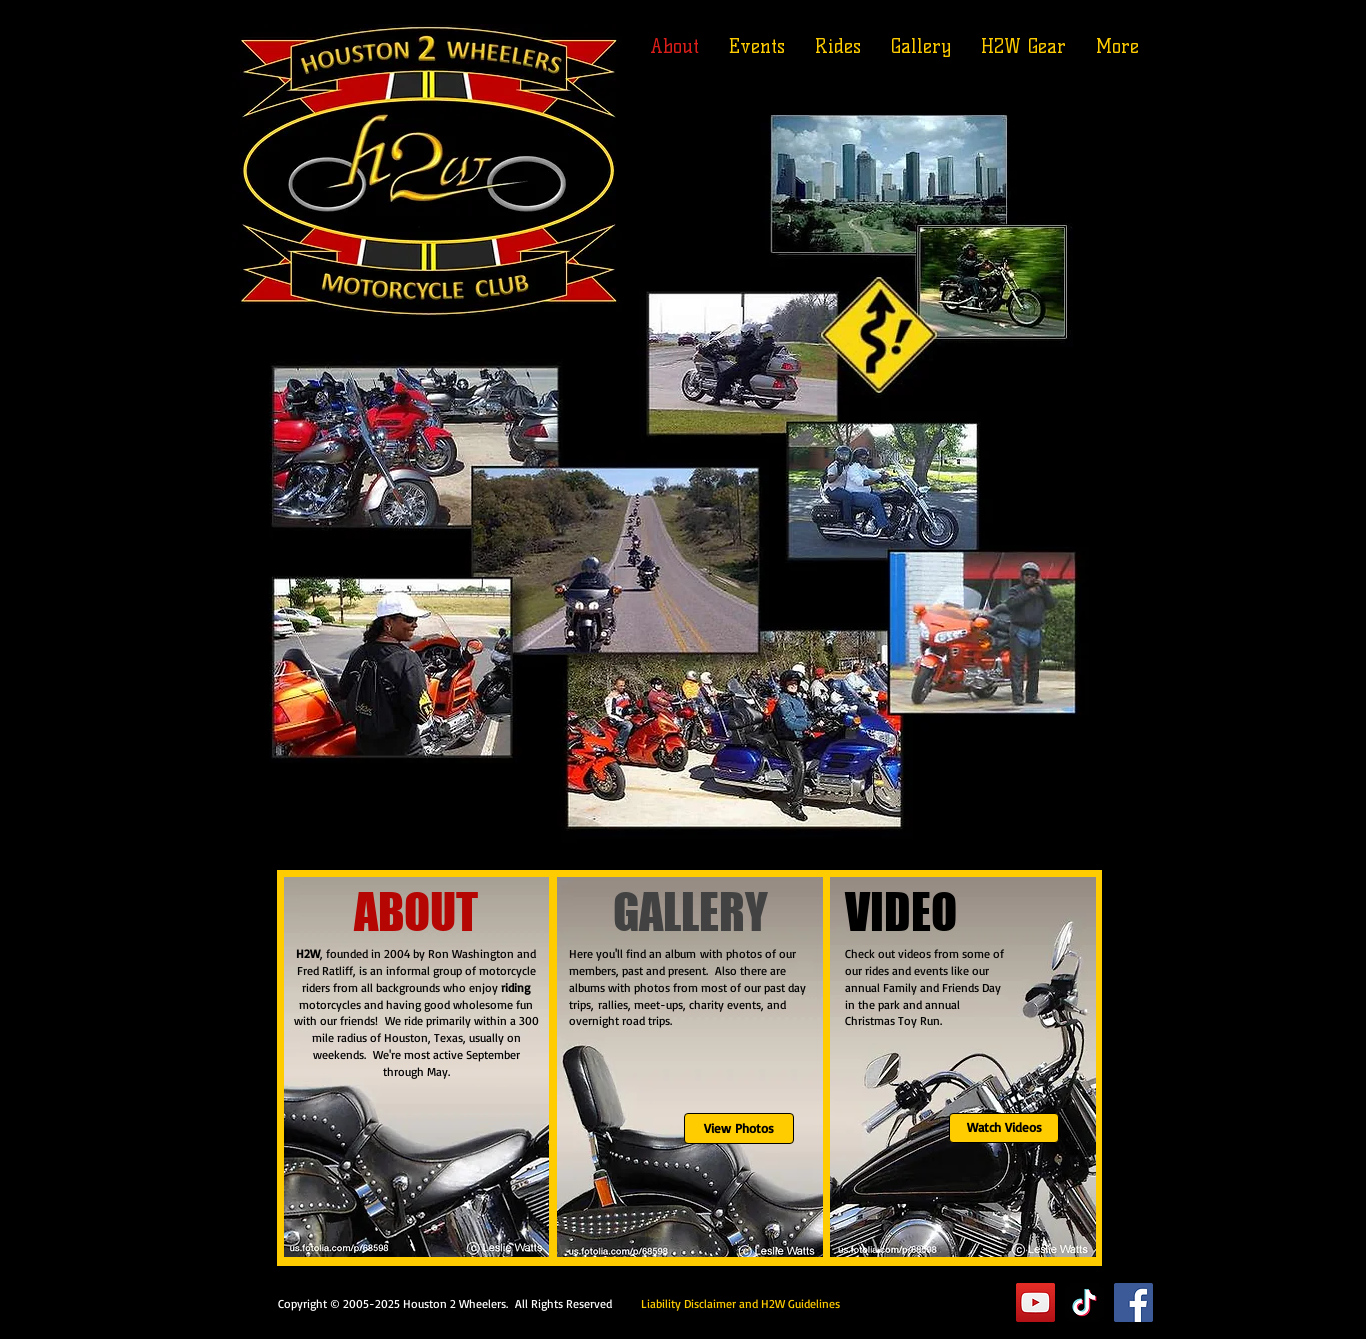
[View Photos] (739, 1128)
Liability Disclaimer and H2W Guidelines (740, 1303)
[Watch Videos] (1004, 1128)
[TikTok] (1084, 1302)
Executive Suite (922, 1302)
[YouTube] (1035, 1302)
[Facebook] (1133, 1302)
